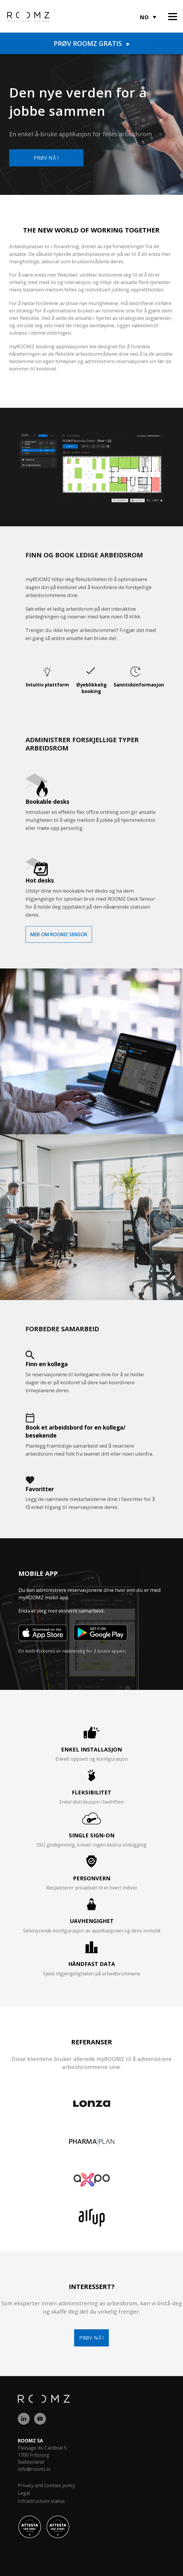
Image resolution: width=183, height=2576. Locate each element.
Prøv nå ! (46, 158)
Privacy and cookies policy (46, 2485)
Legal (24, 2493)
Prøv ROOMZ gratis (92, 43)
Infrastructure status (41, 2501)
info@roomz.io (34, 2469)
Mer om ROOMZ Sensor (58, 934)
